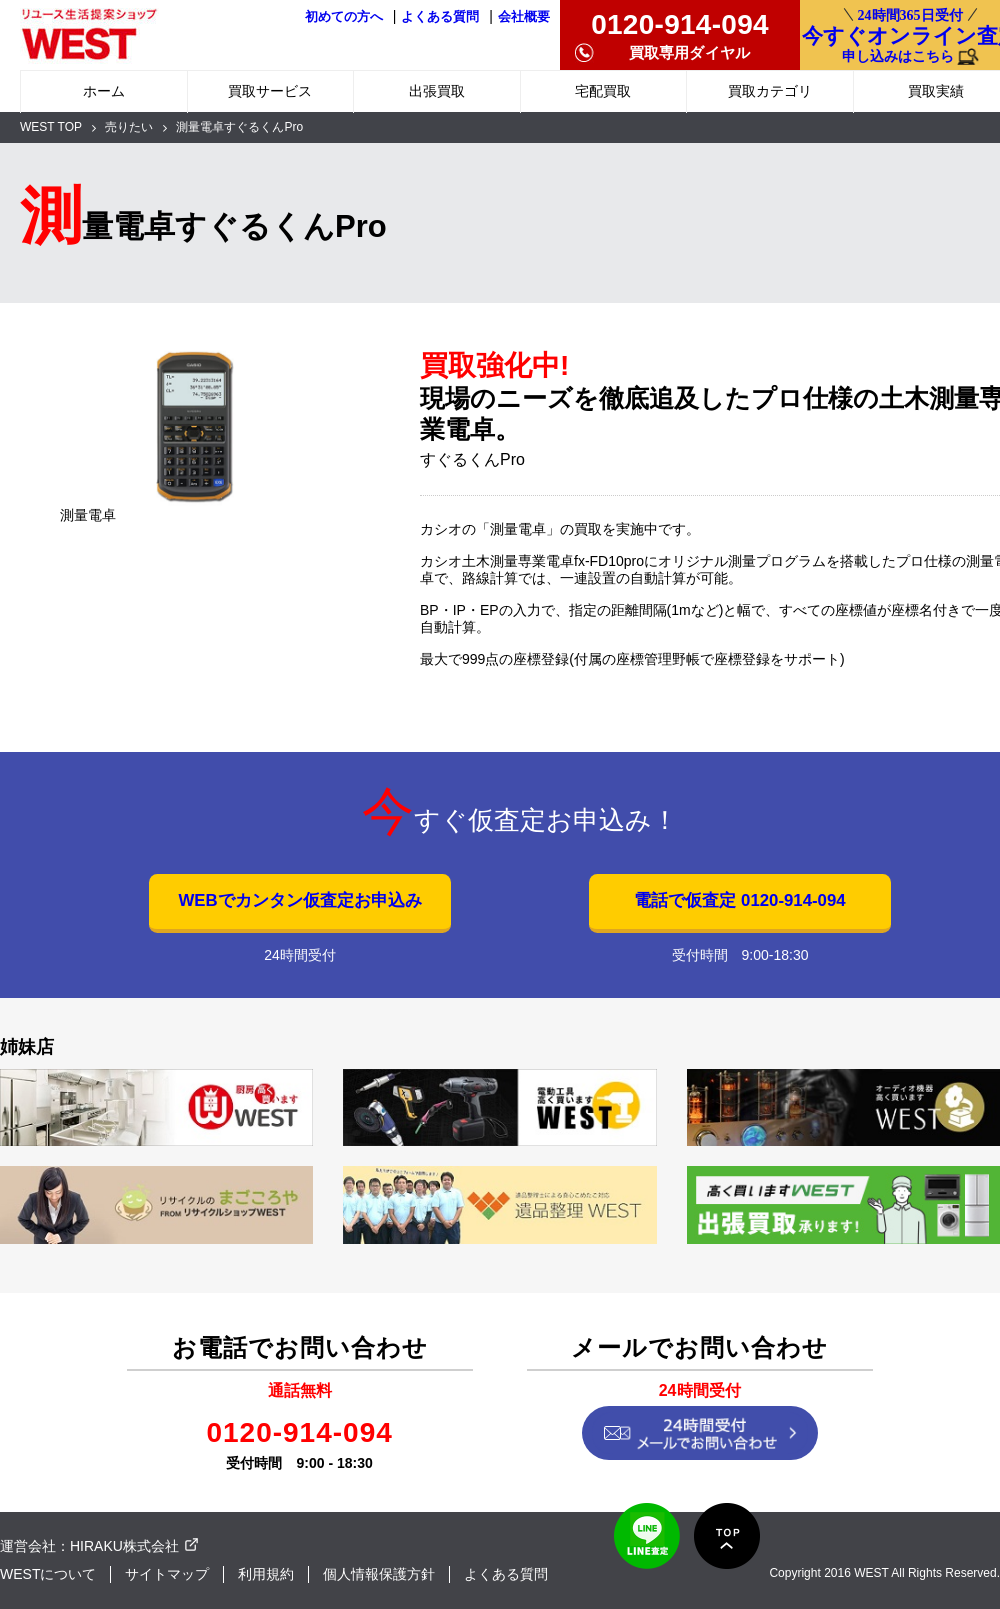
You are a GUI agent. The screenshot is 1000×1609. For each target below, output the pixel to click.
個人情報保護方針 (379, 1574)
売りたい (129, 127)
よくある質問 (440, 17)
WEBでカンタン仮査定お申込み (299, 900)
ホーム (104, 91)
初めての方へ (344, 17)
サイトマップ (167, 1574)
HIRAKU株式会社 (124, 1546)
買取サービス (270, 91)
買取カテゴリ (770, 91)
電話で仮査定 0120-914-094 (739, 900)
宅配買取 (603, 91)
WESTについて (48, 1574)
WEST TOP (51, 127)
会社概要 (524, 17)
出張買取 (437, 91)
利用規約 (266, 1574)
